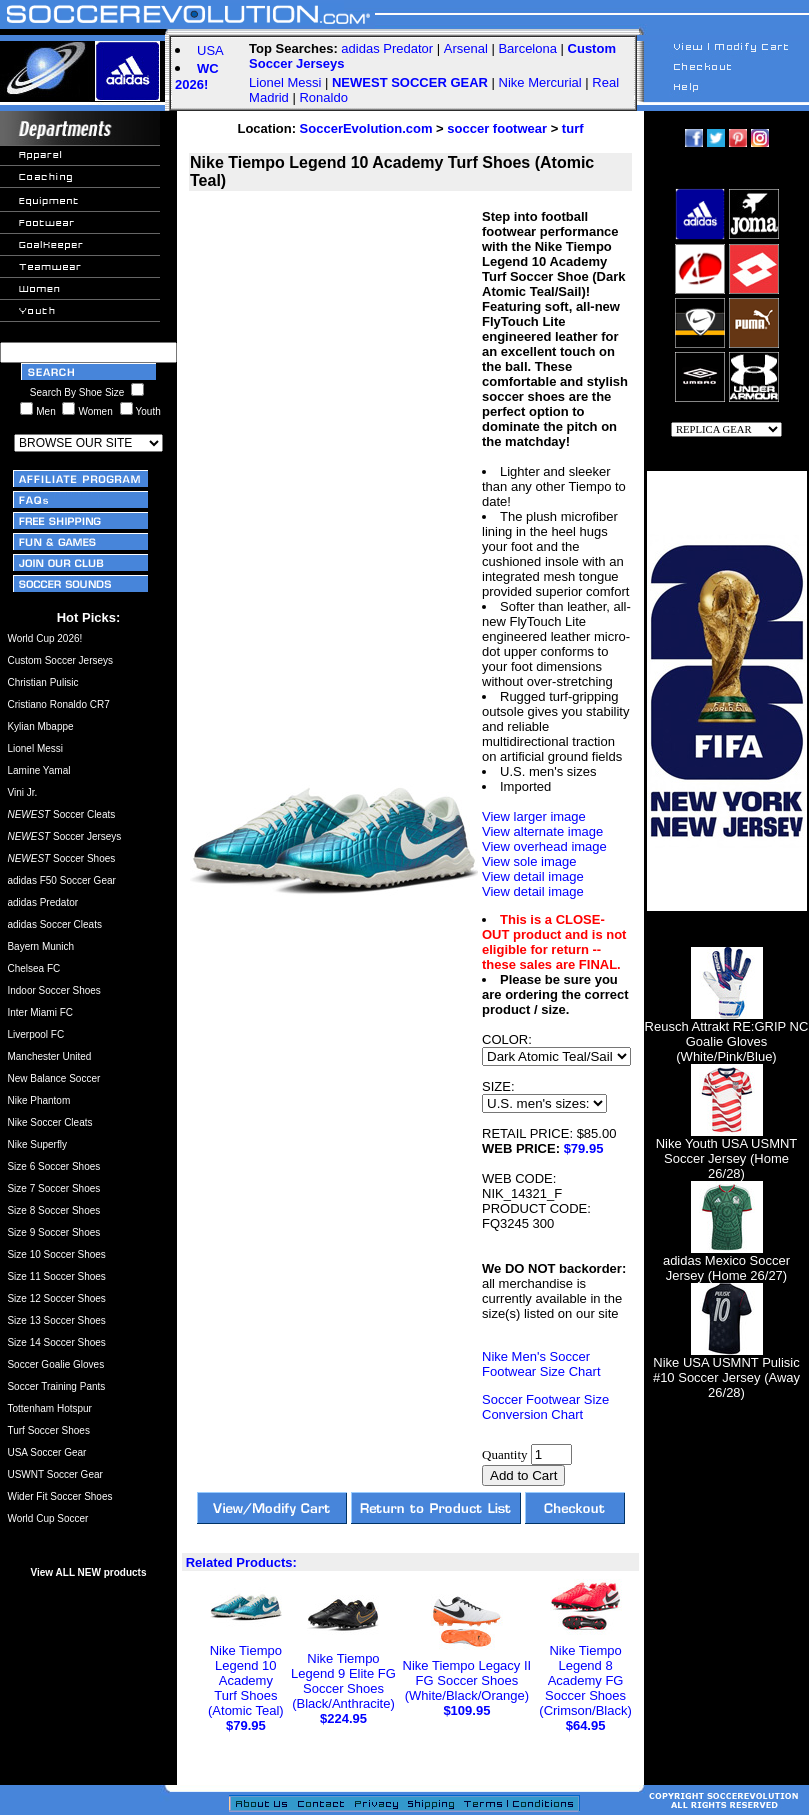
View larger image (534, 816)
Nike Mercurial (540, 82)
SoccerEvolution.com (366, 128)
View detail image (533, 876)
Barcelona (527, 48)
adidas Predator (387, 48)
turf (573, 128)
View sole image (529, 861)
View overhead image (544, 846)
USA (210, 50)
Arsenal (466, 48)
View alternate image (542, 831)
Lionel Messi (285, 82)
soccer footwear (497, 128)
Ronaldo (323, 97)
